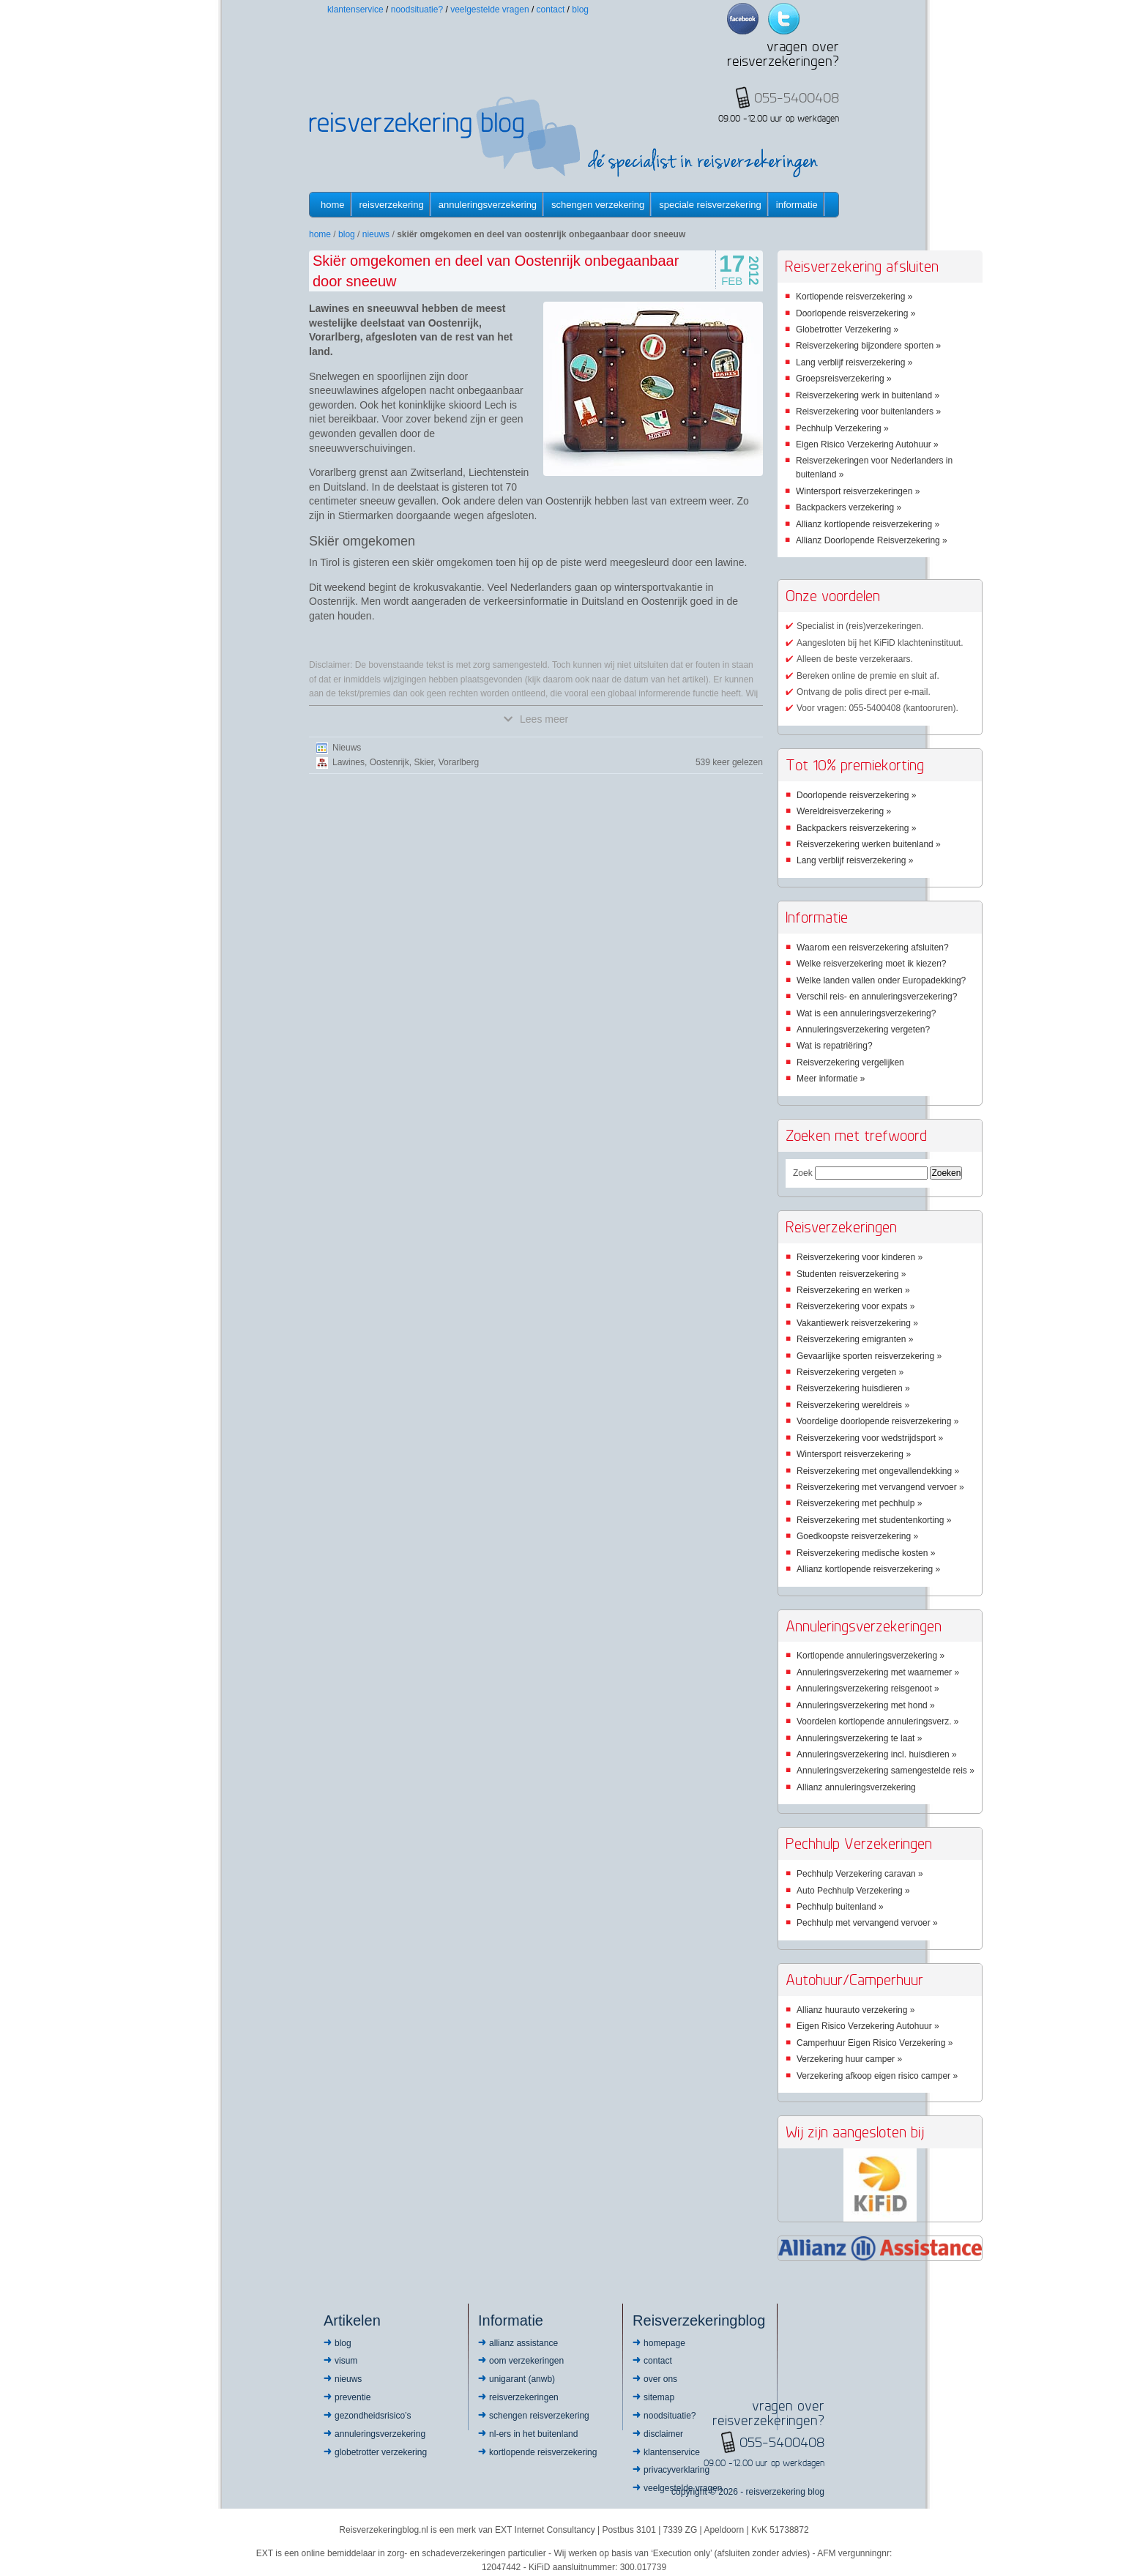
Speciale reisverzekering (710, 204)
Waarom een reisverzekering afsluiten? (873, 947)
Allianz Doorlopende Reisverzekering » (871, 540)
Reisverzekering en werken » (853, 1290)
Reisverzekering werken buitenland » (869, 844)
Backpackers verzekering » (848, 507)
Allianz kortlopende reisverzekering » (867, 524)
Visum (346, 2361)
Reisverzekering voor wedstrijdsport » (870, 1438)
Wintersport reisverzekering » (854, 1454)
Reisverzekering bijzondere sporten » (868, 345)
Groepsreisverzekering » (844, 378)
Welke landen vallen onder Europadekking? (881, 980)
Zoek (803, 1173)
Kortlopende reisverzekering (543, 2452)
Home (333, 204)
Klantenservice (355, 9)
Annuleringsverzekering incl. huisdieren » (877, 1754)
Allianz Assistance (523, 2343)
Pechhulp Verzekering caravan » (860, 1874)
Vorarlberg (459, 762)
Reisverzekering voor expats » (855, 1306)
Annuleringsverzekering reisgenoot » (868, 1688)
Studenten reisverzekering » (851, 1274)
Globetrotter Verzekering (381, 2452)
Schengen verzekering (597, 204)
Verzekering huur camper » (849, 2059)
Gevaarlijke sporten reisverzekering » (869, 1356)
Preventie (352, 2397)
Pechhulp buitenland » (840, 1907)
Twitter (784, 18)
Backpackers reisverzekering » (856, 828)
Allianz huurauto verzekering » (855, 2010)
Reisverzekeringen (524, 2397)
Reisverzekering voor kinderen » (859, 1257)
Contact (551, 9)
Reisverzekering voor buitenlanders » (868, 411)
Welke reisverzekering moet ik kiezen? (872, 963)
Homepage (664, 2343)
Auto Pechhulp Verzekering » (853, 1891)
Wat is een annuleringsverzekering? (866, 1013)
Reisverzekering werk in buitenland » (867, 395)
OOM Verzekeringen (526, 2361)
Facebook (742, 18)
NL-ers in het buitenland (533, 2434)
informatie (797, 204)
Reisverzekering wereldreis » (853, 1405)
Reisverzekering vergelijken (850, 1062)
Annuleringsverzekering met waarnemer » (878, 1672)
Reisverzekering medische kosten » (866, 1553)
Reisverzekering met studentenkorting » (874, 1520)
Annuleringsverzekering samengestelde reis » (885, 1770)
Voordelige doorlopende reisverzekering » (877, 1421)
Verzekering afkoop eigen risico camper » (877, 2076)
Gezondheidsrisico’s (373, 2416)
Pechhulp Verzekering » (842, 428)
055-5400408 (781, 2442)
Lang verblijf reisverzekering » (854, 362)
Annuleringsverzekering (488, 204)
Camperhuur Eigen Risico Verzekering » (875, 2043)
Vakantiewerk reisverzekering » (857, 1323)
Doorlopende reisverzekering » (855, 313)
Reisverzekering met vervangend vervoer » (880, 1487)
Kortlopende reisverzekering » (854, 296)
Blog (580, 9)
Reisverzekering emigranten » (855, 1339)
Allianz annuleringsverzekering (856, 1787)
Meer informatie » (831, 1078)
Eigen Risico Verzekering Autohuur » (867, 444)
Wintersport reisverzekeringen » (858, 491)
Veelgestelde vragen (489, 9)
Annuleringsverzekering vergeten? (863, 1029)
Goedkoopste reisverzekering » (857, 1536)
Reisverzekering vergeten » (850, 1372)
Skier (423, 762)
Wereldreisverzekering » (844, 811)
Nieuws (376, 234)
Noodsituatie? (417, 9)
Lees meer (536, 719)
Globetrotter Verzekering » (847, 329)
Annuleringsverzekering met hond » (866, 1705)
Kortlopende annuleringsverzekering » (870, 1655)
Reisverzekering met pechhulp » (859, 1503)
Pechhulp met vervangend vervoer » (867, 1923)
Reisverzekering (391, 204)
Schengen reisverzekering (539, 2416)
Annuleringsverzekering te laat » (859, 1738)
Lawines (348, 762)
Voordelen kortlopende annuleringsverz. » (877, 1721)
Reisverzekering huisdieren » (853, 1388)
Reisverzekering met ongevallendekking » (878, 1471)
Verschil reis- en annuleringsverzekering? (877, 996)
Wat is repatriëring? (835, 1046)
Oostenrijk (389, 762)
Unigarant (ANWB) (522, 2379)
